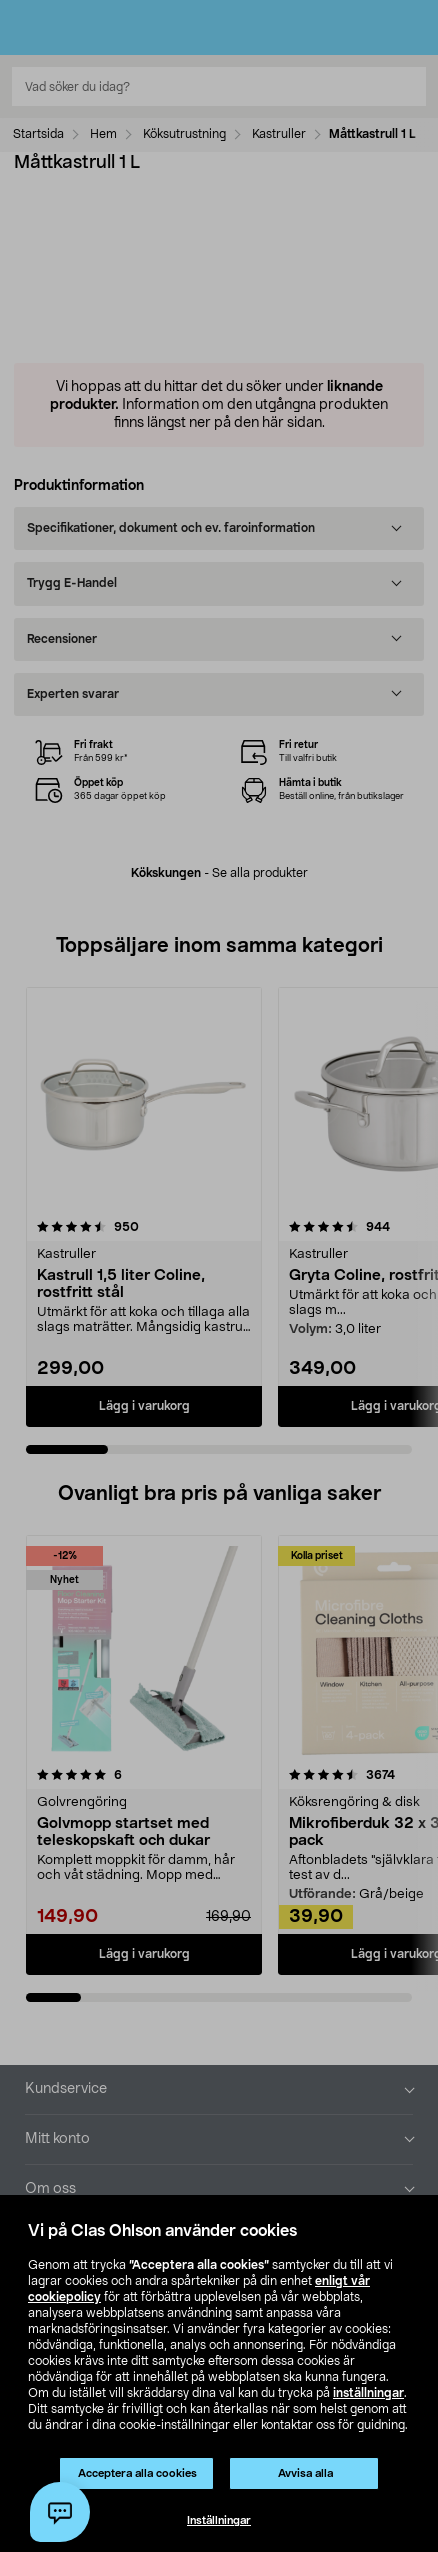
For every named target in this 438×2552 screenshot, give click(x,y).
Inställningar (219, 2520)
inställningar (368, 2393)
